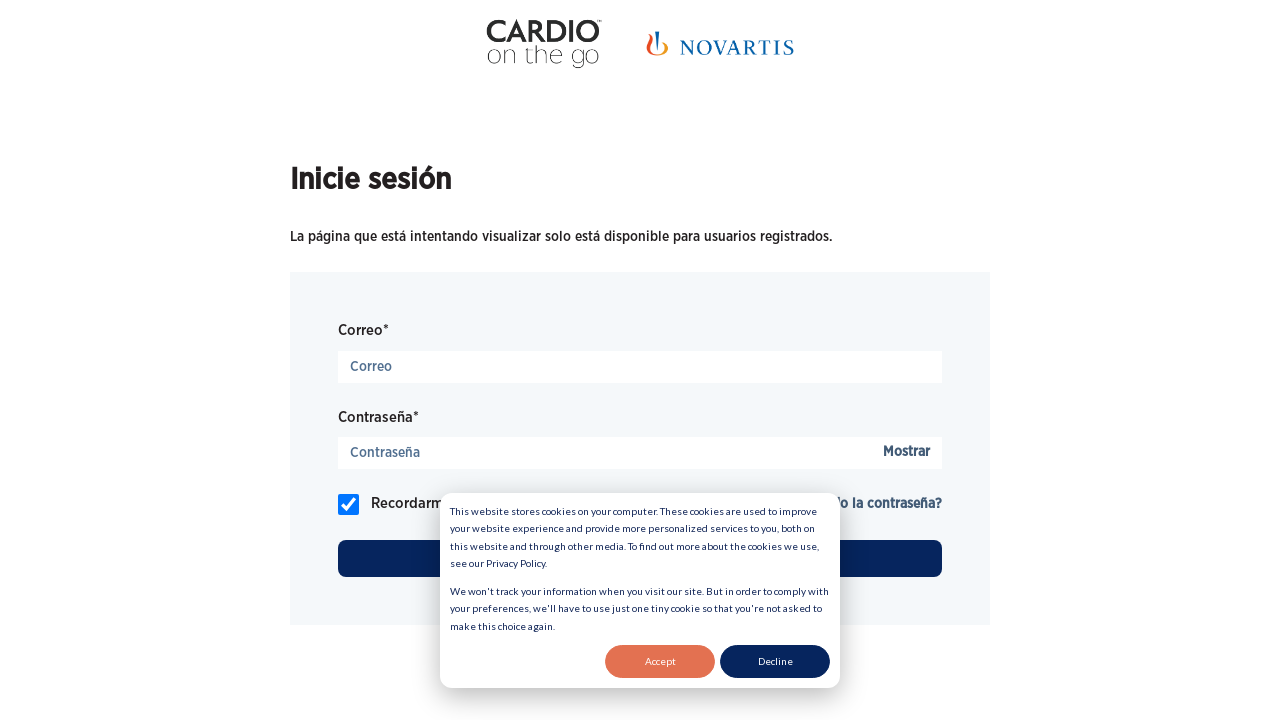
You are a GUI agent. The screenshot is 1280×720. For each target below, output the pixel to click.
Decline (775, 661)
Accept (660, 661)
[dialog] (640, 591)
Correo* (363, 330)
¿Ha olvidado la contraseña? (854, 504)
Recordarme (411, 503)
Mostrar (906, 452)
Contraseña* (378, 417)
